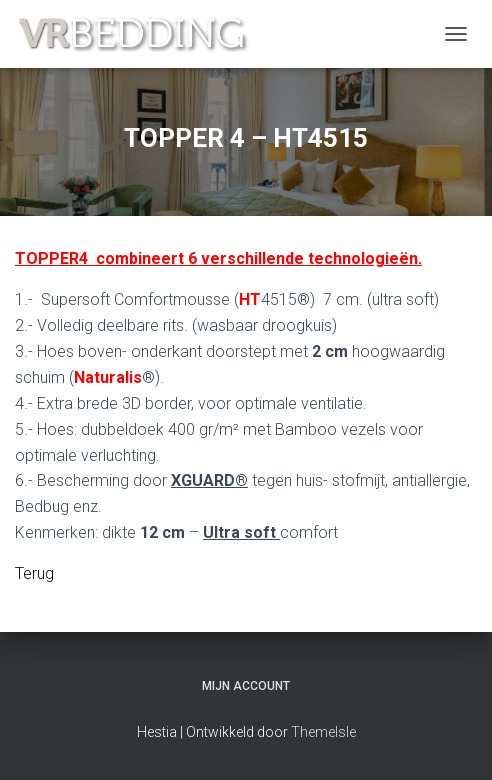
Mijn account (246, 686)
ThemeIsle (323, 732)
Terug (34, 573)
